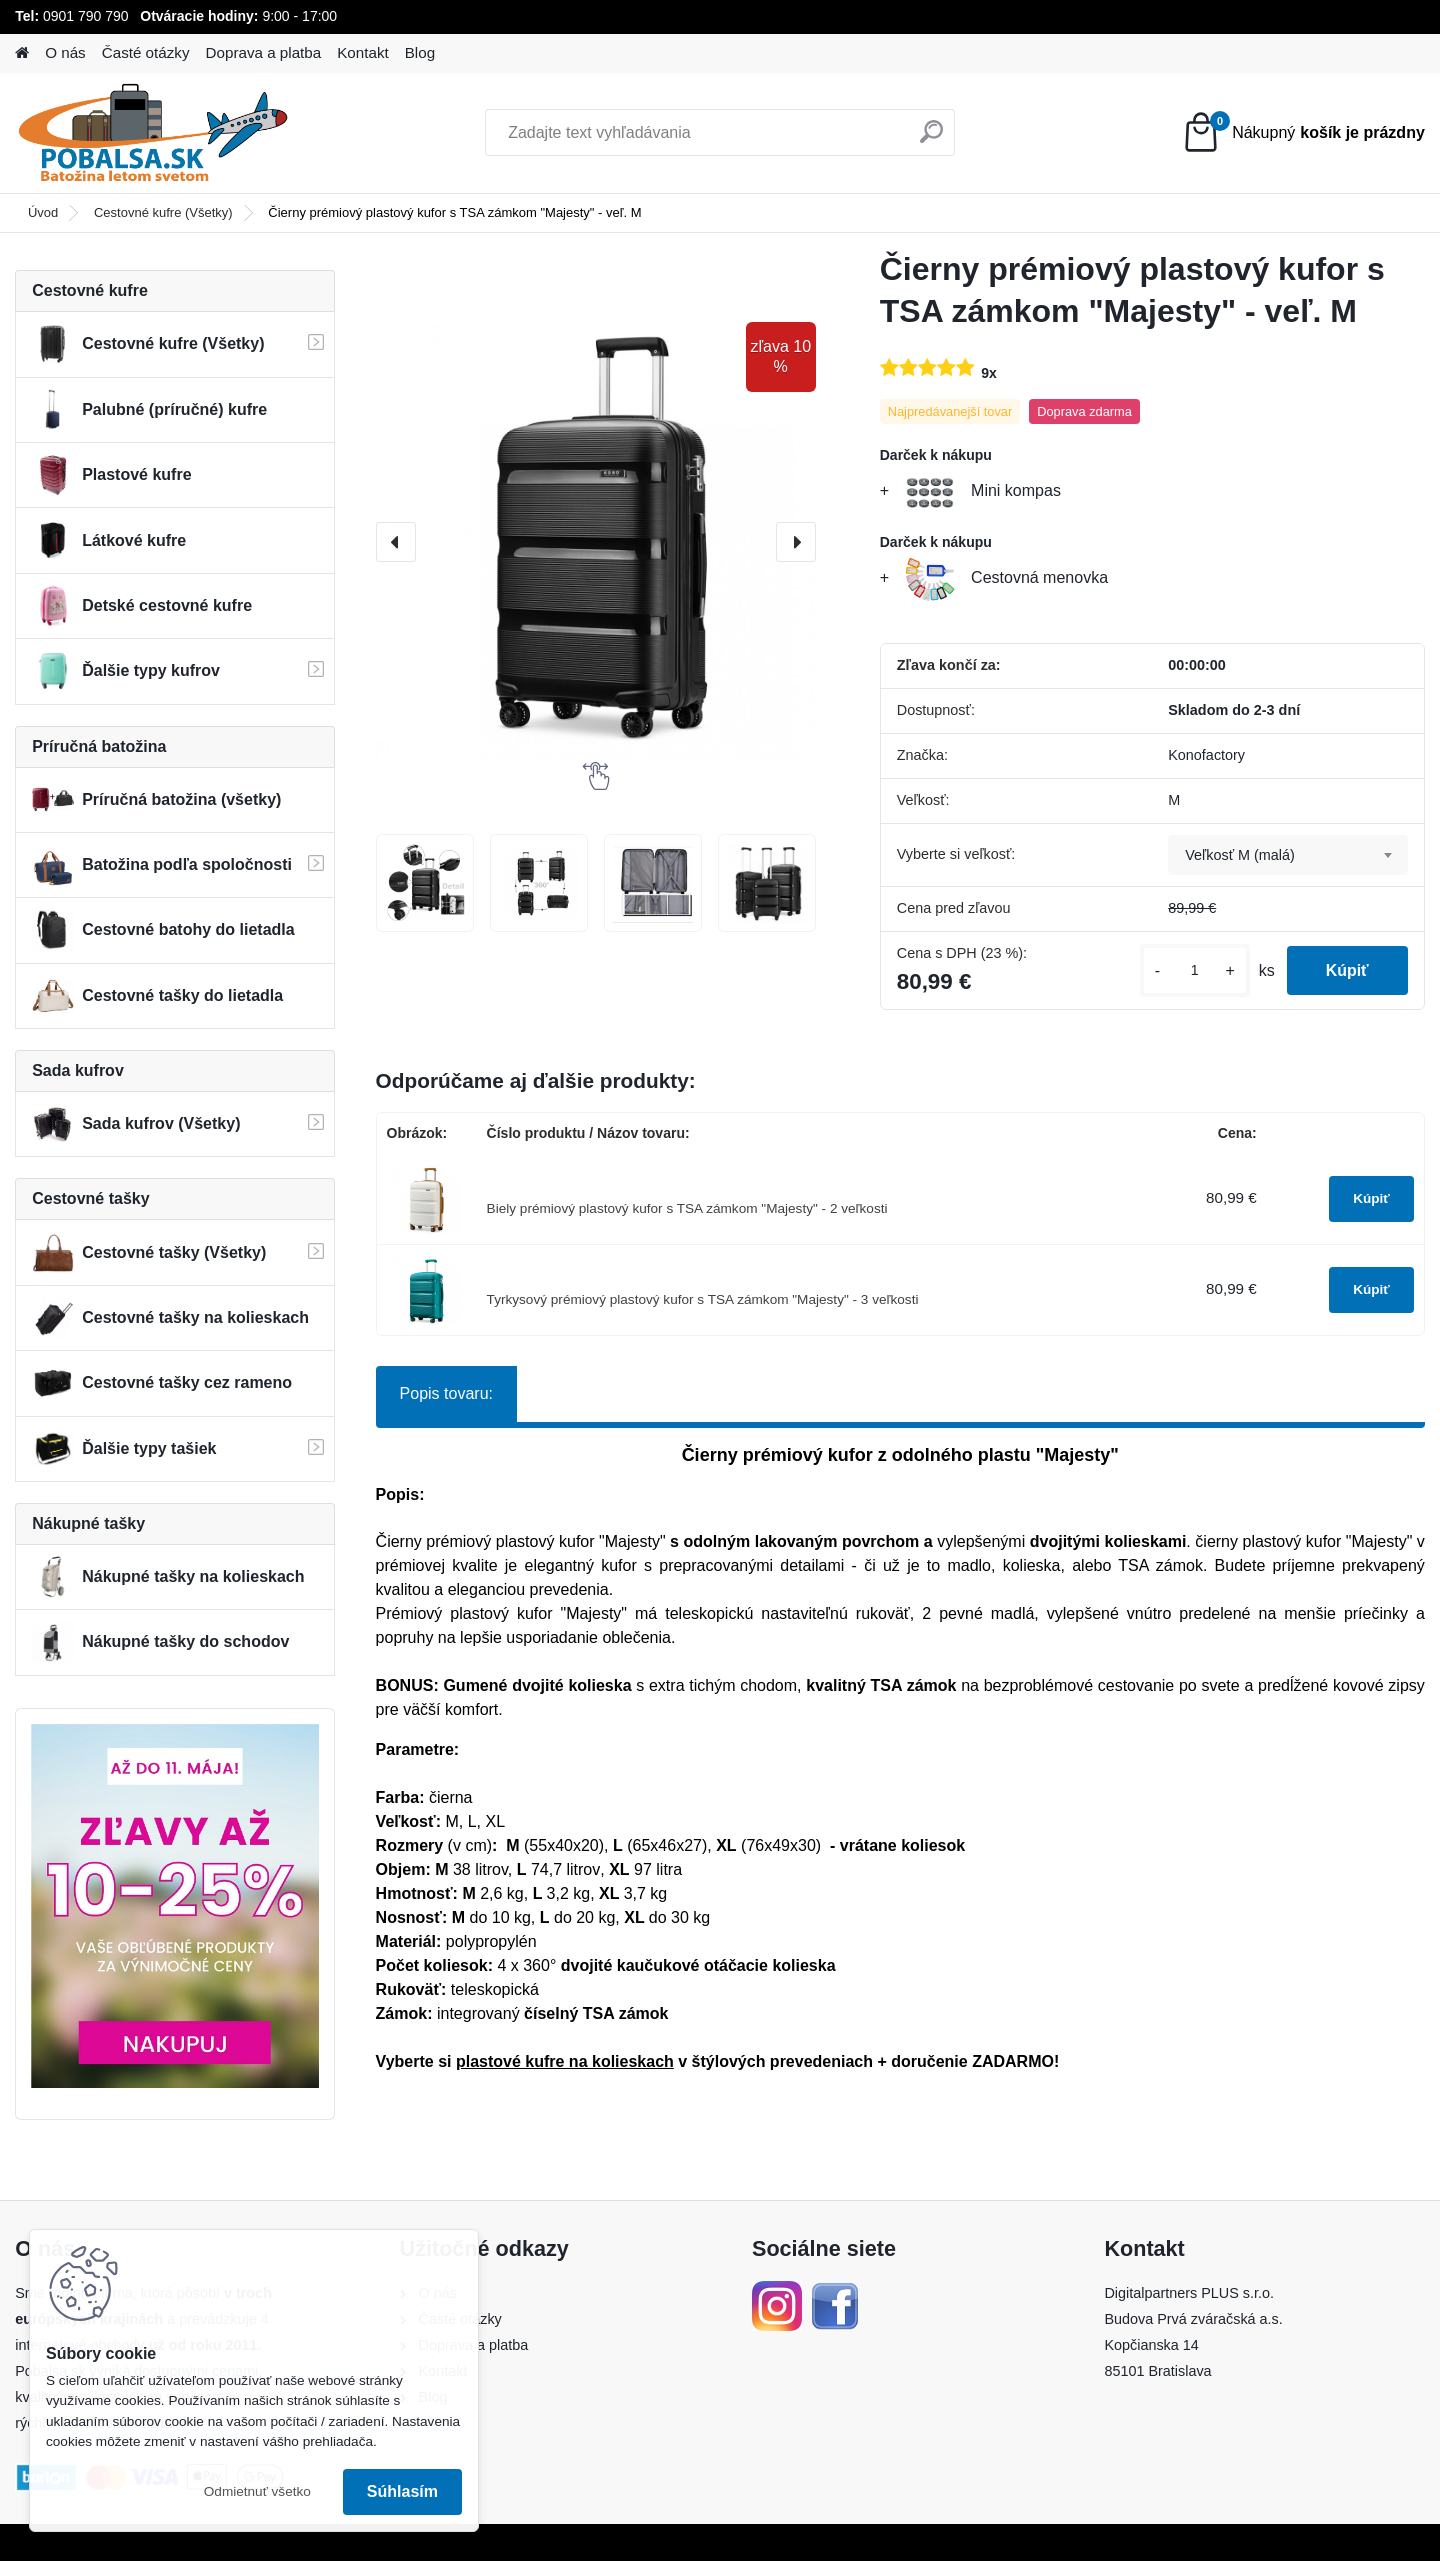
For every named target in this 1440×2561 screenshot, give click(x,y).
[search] (931, 139)
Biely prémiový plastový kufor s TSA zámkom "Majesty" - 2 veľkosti (687, 1208)
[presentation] (396, 542)
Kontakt (363, 52)
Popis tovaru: (446, 1393)
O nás (65, 52)
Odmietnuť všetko (257, 2491)
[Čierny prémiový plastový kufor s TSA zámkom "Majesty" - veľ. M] (596, 542)
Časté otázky (146, 52)
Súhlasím (402, 2491)
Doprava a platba (264, 52)
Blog (420, 52)
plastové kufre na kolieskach (565, 2061)
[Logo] (152, 133)
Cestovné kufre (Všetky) (163, 212)
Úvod (43, 212)
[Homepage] (22, 53)
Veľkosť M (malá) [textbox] (1240, 855)
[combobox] (1288, 855)
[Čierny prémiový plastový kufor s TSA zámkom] (425, 883)
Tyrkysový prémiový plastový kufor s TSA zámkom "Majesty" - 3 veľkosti (703, 1299)
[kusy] (1193, 970)
